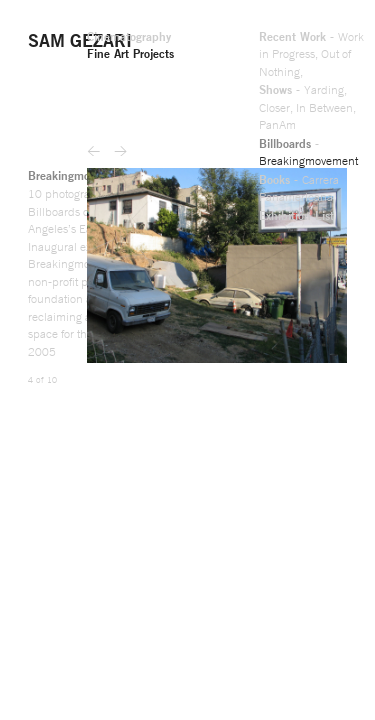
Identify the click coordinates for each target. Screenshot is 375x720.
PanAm (49, 61)
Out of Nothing (47, 41)
